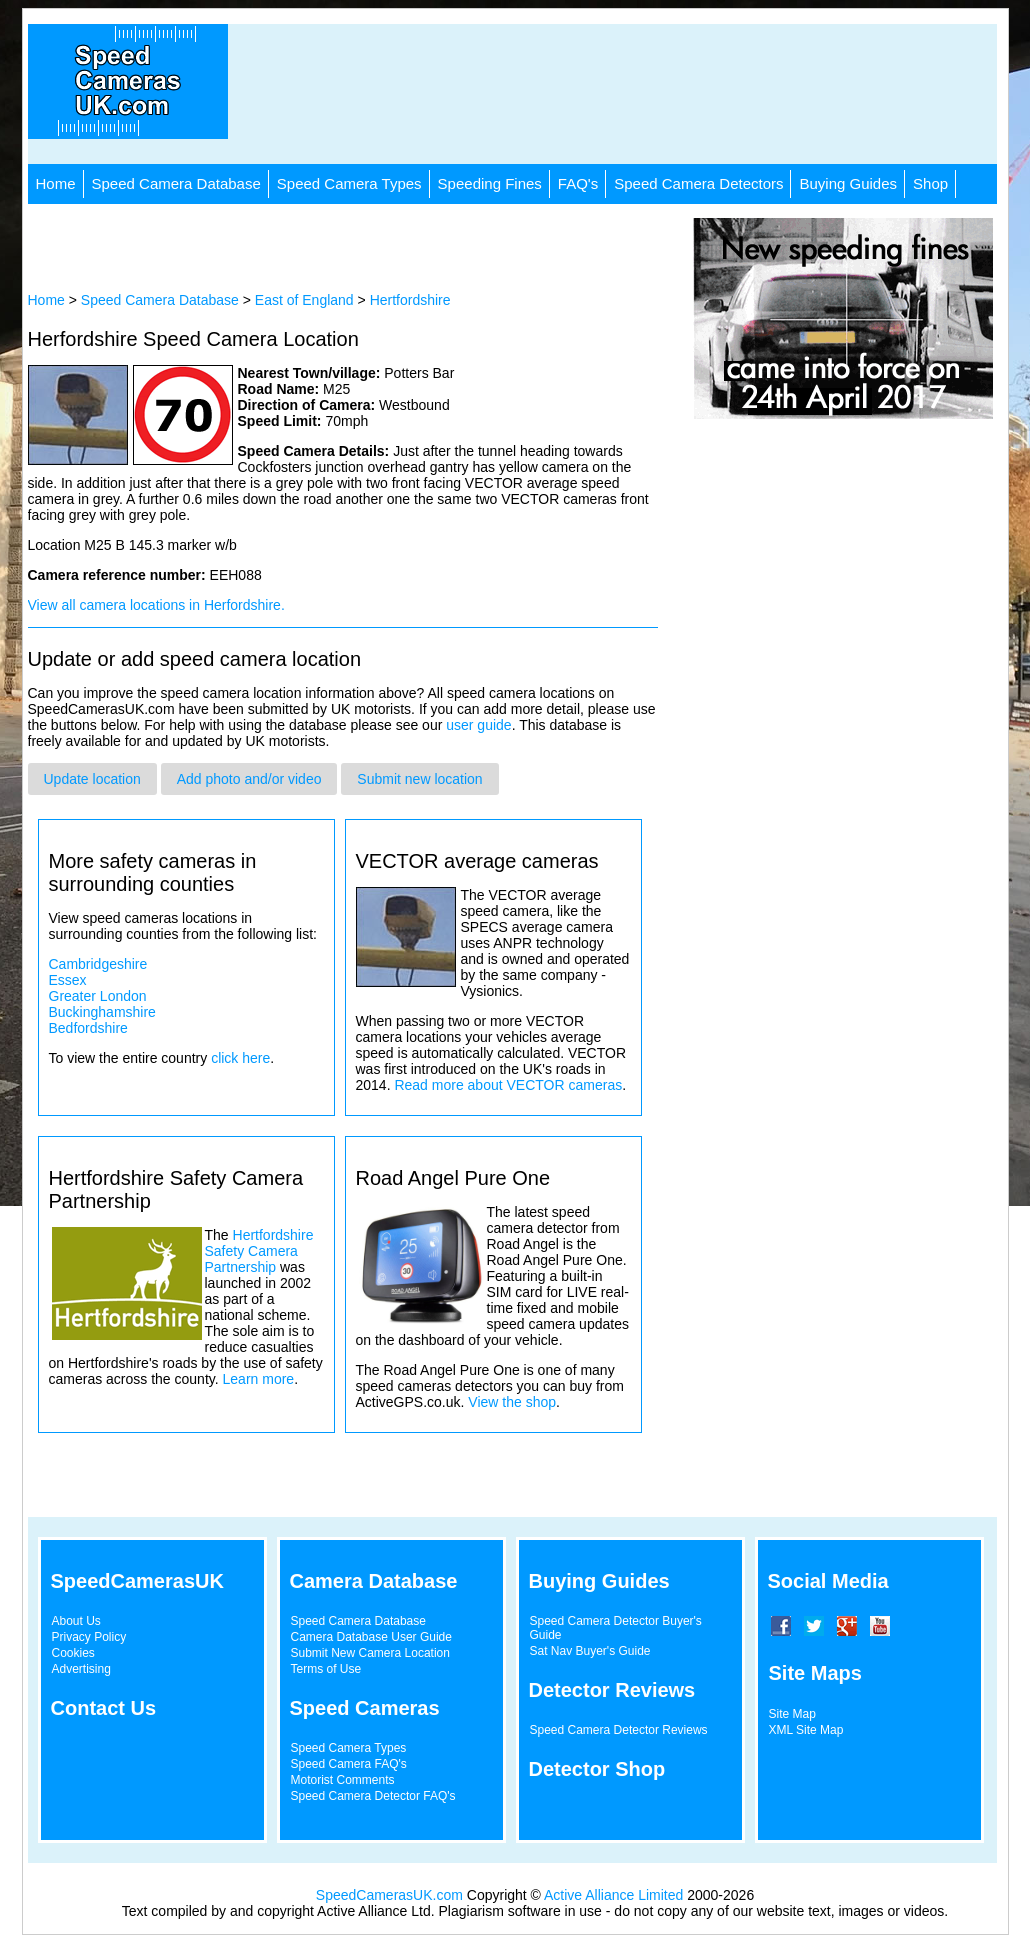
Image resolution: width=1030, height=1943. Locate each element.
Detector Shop (597, 1769)
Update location (92, 779)
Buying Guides (848, 183)
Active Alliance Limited (613, 1895)
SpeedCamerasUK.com (389, 1895)
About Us (76, 1621)
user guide (478, 725)
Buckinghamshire (102, 1012)
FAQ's (578, 183)
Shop (930, 183)
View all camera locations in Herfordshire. (156, 605)
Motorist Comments (343, 1780)
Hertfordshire (410, 300)
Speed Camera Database (176, 183)
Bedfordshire (88, 1028)
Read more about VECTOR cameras (508, 1085)
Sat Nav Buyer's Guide (590, 1651)
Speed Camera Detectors (698, 183)
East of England (304, 300)
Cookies (73, 1653)
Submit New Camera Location (370, 1653)
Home (56, 183)
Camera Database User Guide (371, 1637)
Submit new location (419, 779)
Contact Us (104, 1708)
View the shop (512, 1402)
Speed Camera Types (349, 183)
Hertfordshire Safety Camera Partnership (259, 1251)
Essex (68, 980)
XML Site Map (806, 1730)
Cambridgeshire (98, 964)
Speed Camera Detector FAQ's (373, 1796)
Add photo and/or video (249, 779)
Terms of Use (326, 1669)
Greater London (98, 996)
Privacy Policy (89, 1637)
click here (240, 1058)
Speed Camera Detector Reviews (619, 1730)
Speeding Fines (490, 183)
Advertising (81, 1669)
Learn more (259, 1379)
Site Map (792, 1714)
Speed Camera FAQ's (349, 1764)
